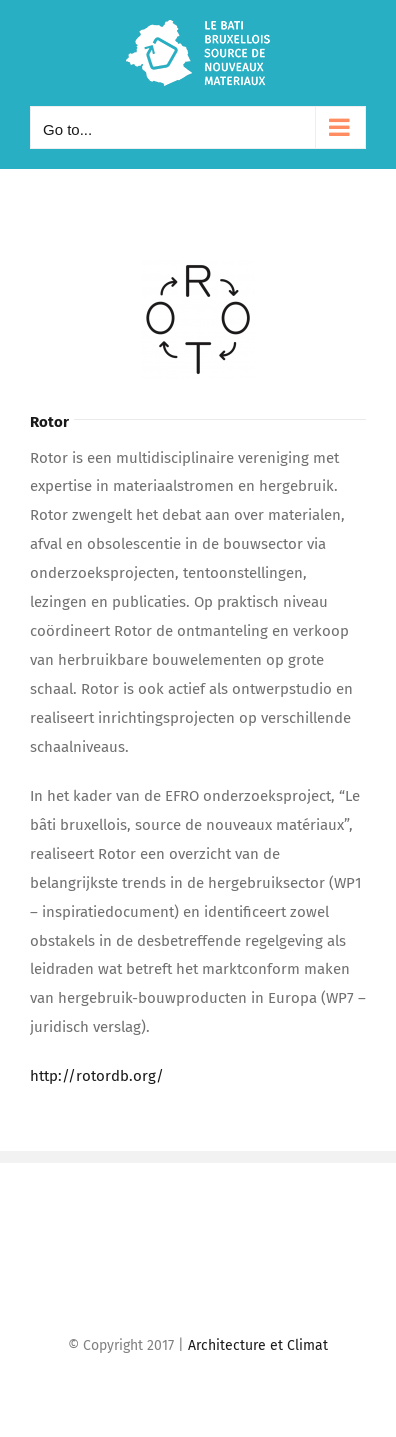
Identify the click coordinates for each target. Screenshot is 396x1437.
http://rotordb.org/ (97, 1076)
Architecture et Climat (258, 1345)
